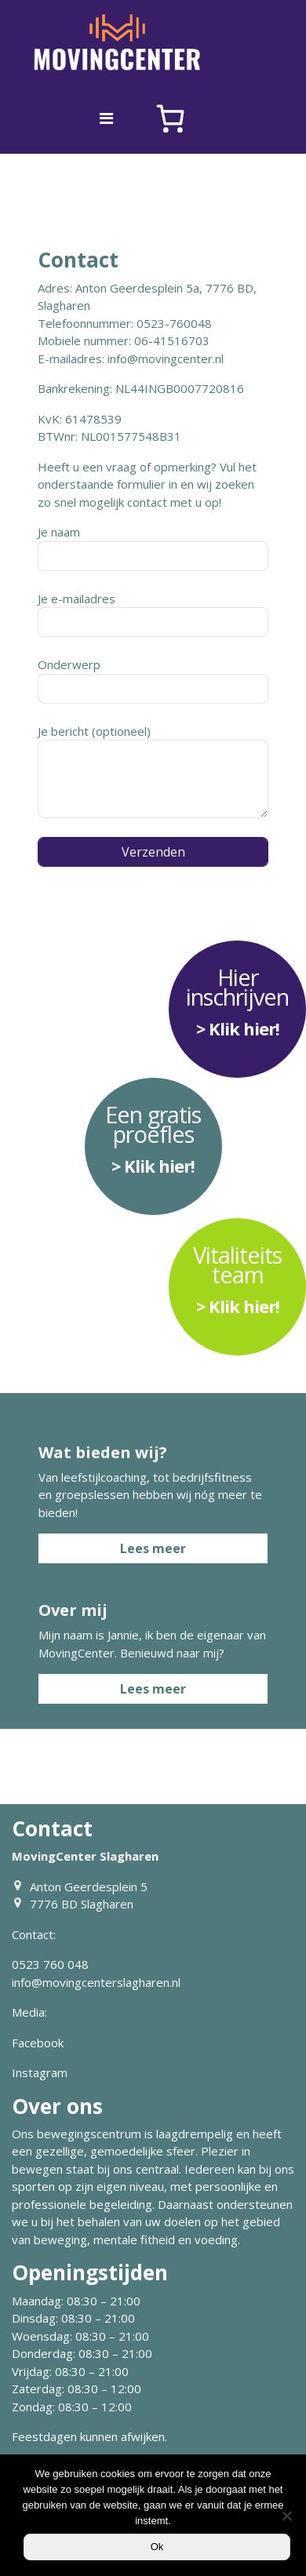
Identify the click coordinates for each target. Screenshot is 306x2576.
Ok (157, 2546)
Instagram (39, 2072)
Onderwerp (153, 680)
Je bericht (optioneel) (153, 771)
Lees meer (153, 1548)
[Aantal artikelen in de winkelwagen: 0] (170, 118)
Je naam (153, 547)
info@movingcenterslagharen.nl (96, 1982)
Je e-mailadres (153, 614)
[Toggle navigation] (106, 118)
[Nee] (286, 2515)
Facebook (38, 2042)
